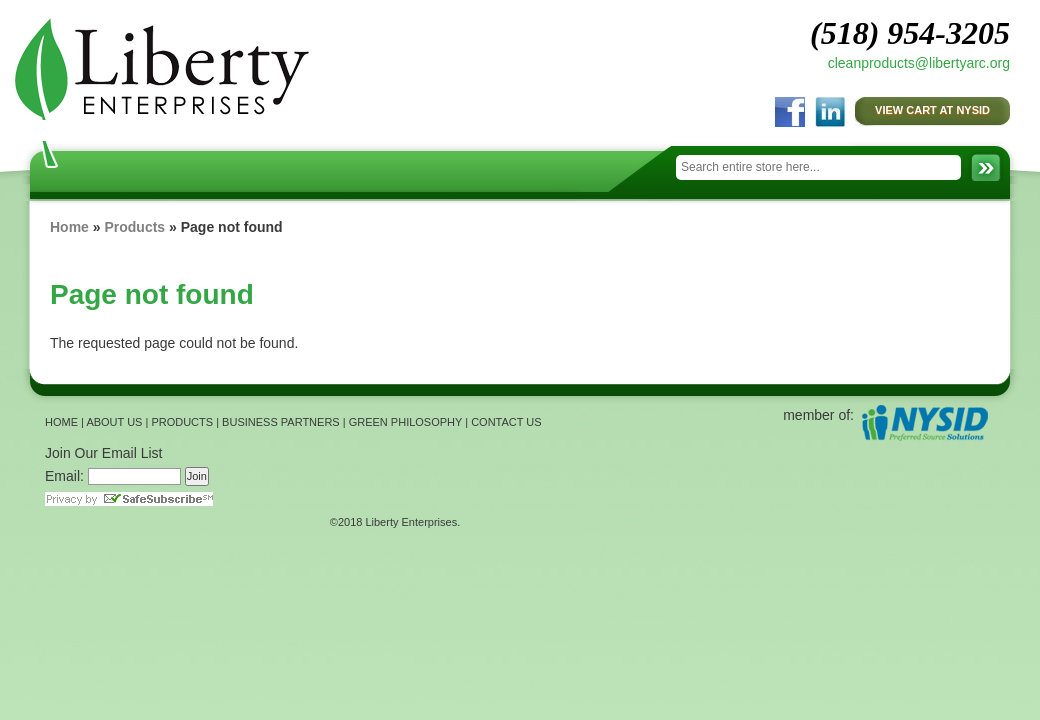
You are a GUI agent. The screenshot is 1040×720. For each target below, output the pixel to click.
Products (134, 227)
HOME (61, 422)
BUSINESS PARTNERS (281, 422)
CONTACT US (506, 422)
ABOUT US (114, 422)
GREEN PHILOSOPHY (406, 422)
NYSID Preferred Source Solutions (924, 422)
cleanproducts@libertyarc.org (919, 63)
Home (69, 227)
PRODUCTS (182, 422)
